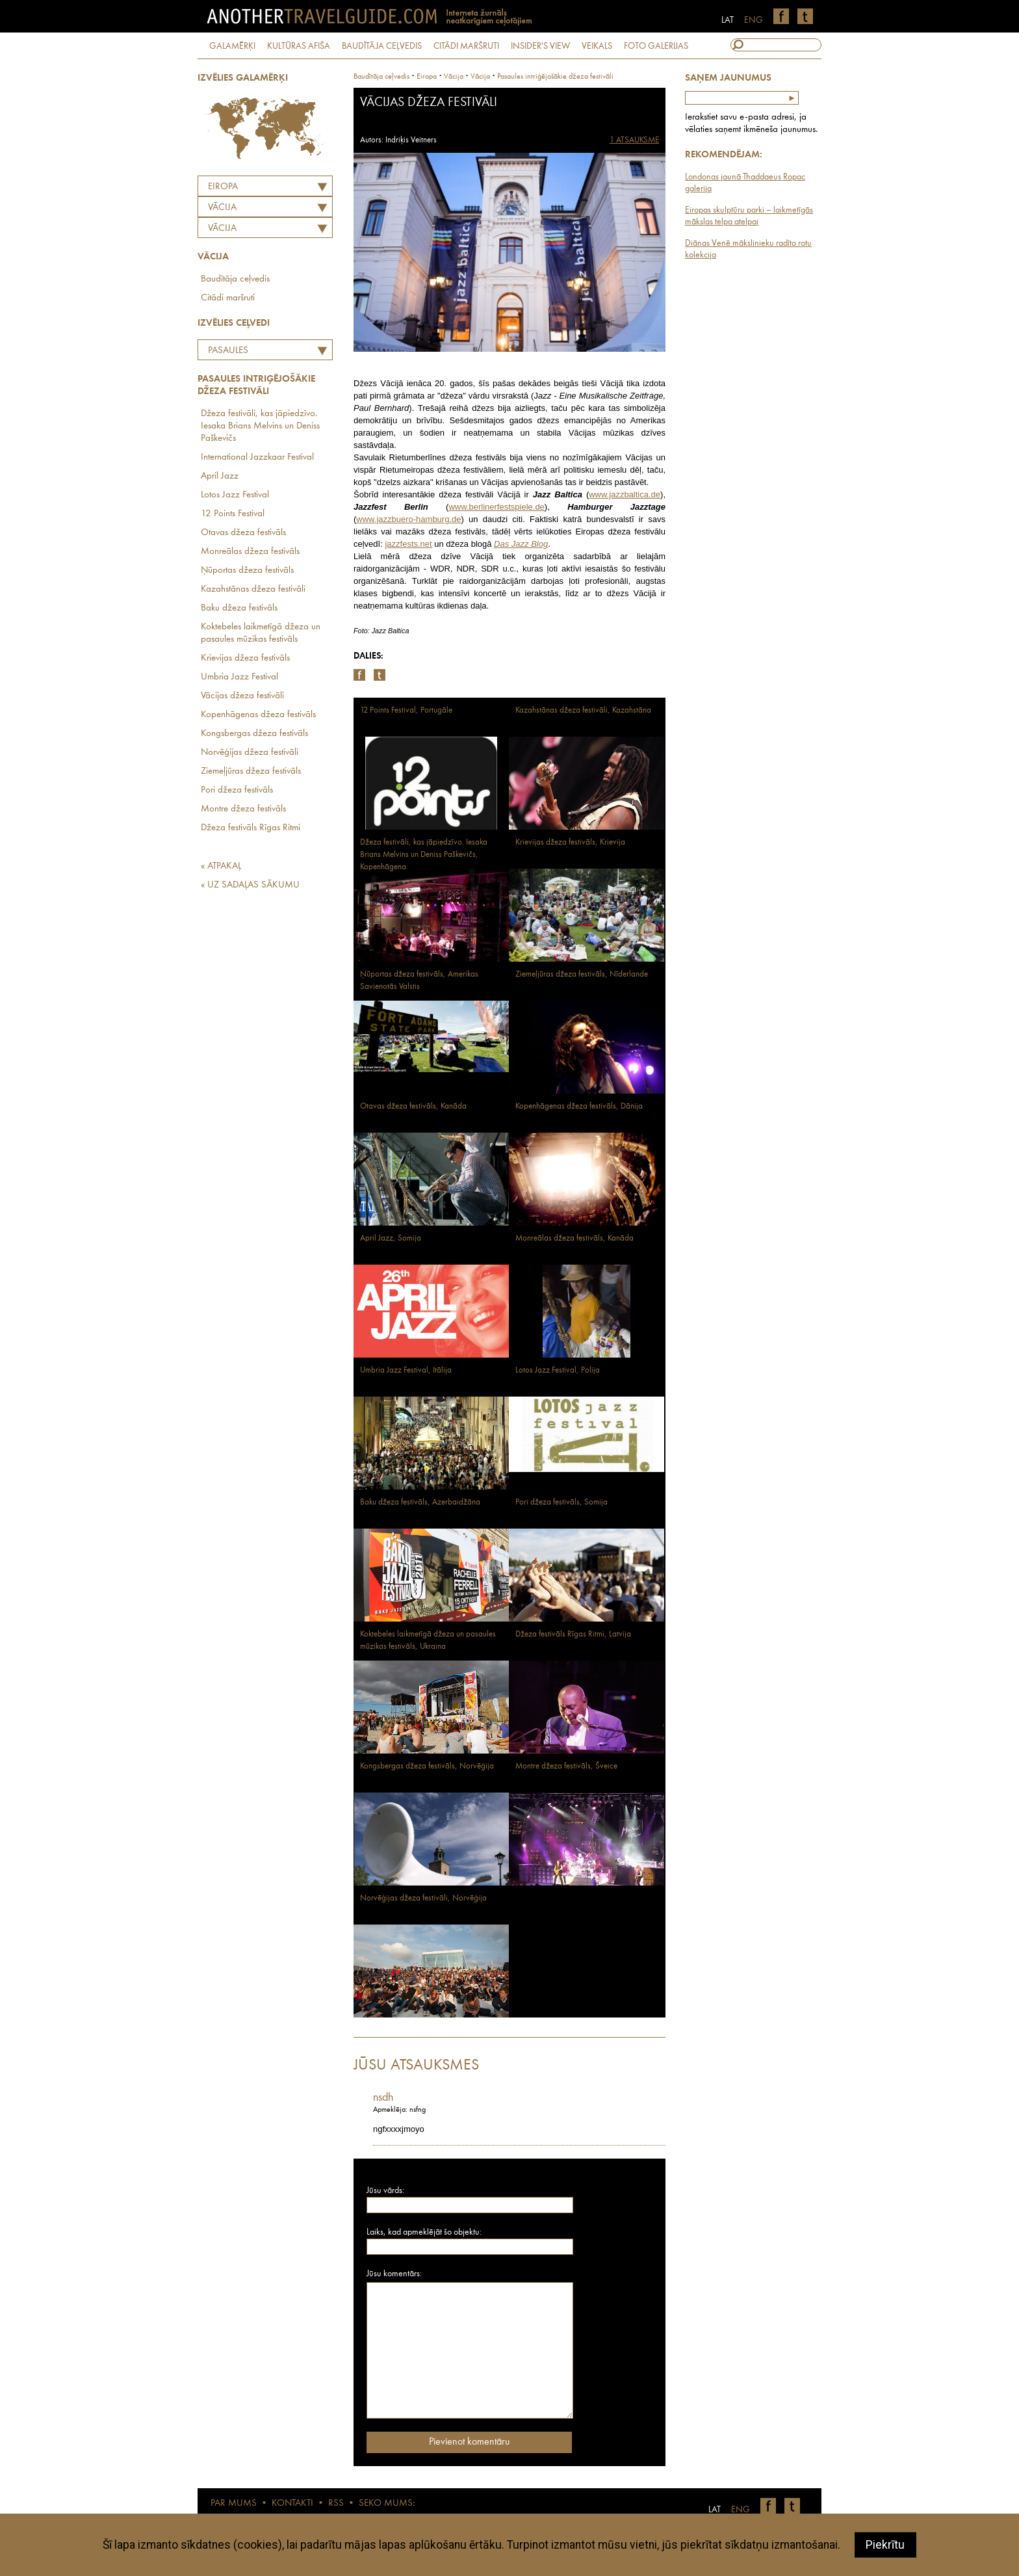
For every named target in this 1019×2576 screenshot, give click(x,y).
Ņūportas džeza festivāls (247, 570)
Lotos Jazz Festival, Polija (557, 1370)
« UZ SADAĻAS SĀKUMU (250, 885)
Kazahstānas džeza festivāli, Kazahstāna (583, 710)
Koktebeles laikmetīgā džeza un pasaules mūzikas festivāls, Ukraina (428, 1640)
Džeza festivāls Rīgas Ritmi (250, 828)
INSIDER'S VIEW (540, 46)
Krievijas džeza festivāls (245, 658)
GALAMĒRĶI (232, 46)
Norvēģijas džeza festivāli (249, 752)
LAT (727, 20)
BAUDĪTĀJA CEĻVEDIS (382, 46)
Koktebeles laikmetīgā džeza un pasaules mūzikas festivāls (260, 633)
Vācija (222, 228)
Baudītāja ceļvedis (235, 279)
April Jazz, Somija (390, 1238)
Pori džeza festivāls (237, 790)
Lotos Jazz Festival (235, 495)
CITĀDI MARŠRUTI (466, 46)
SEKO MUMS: (387, 2503)
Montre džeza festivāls (243, 809)
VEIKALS (597, 46)
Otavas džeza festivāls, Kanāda (413, 1106)
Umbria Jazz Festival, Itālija (406, 1370)
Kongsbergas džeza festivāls (254, 734)
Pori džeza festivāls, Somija (561, 1502)
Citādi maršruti (228, 298)
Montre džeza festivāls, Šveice (566, 1766)
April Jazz (220, 476)
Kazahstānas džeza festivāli (253, 589)
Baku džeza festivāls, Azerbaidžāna (420, 1502)
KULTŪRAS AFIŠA (298, 46)
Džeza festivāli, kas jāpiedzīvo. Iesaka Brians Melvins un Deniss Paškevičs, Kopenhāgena (423, 854)
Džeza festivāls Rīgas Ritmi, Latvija (573, 1634)
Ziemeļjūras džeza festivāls (251, 771)
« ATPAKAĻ (221, 866)
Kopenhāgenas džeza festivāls (258, 715)
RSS (336, 2503)
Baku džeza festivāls (239, 608)
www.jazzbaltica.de (624, 494)
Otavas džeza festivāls (243, 533)
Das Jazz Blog (521, 544)
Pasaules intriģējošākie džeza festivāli (250, 352)
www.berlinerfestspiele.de (496, 507)
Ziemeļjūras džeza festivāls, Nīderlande (581, 974)
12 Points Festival (232, 514)
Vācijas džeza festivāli (242, 696)
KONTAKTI (292, 2503)
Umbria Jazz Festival (239, 677)
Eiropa (223, 187)
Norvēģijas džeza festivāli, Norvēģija (423, 1898)
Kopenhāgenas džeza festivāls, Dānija (579, 1106)
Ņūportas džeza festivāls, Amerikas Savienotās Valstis (419, 980)
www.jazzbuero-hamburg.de (408, 519)
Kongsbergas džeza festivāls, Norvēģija (427, 1766)
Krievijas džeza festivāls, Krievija (570, 842)
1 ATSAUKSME (634, 140)
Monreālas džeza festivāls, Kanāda (574, 1238)
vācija (453, 77)
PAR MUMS (234, 2503)
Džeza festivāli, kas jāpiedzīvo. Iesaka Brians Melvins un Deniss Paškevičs (260, 426)
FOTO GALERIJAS (656, 46)
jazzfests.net (408, 544)
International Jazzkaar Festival (257, 457)
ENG (753, 20)
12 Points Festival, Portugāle (406, 710)
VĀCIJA (222, 208)
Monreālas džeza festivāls (250, 552)
